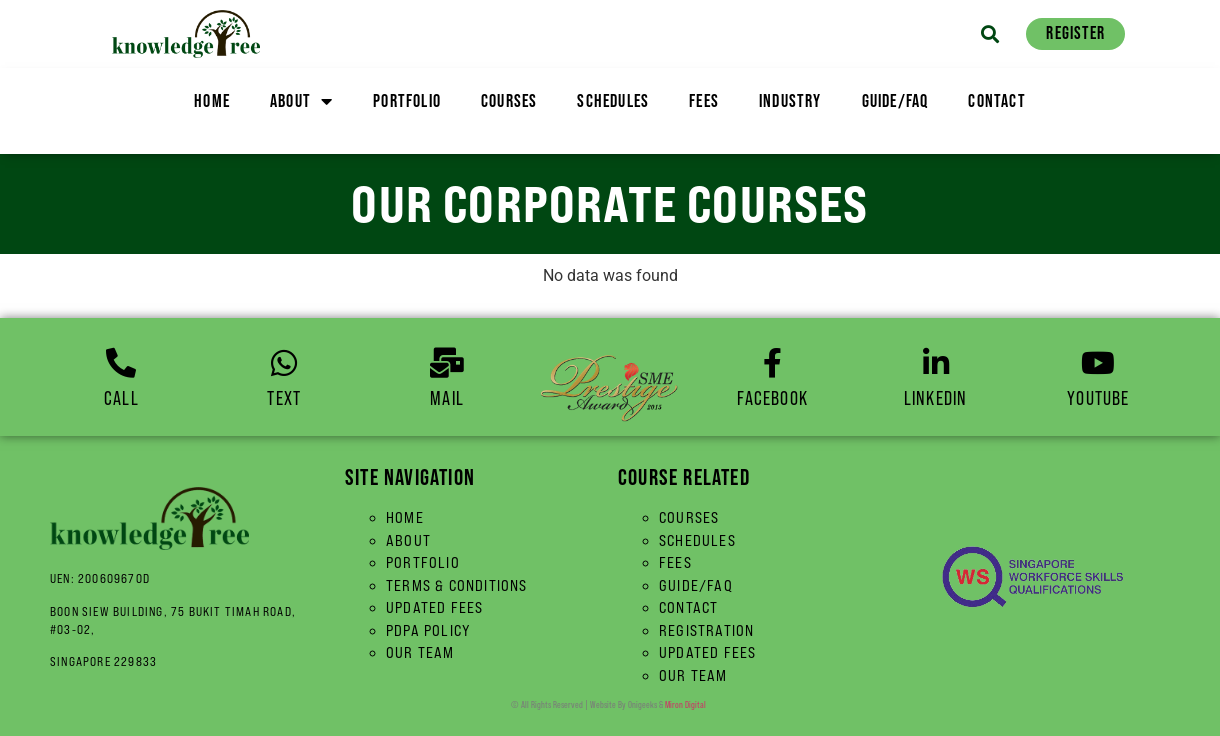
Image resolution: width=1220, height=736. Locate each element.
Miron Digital (685, 704)
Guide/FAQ (895, 100)
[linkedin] (936, 363)
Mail (447, 398)
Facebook (772, 398)
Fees (704, 100)
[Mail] (447, 363)
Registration (706, 630)
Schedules (613, 100)
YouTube (1098, 398)
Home (212, 100)
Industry (790, 100)
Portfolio (407, 100)
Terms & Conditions (457, 585)
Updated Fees (434, 607)
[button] (988, 33)
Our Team (420, 652)
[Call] (121, 363)
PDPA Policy (428, 630)
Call (121, 398)
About (301, 101)
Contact (996, 100)
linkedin (936, 398)
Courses (509, 100)
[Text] (284, 363)
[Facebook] (773, 363)
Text (284, 398)
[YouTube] (1098, 363)
